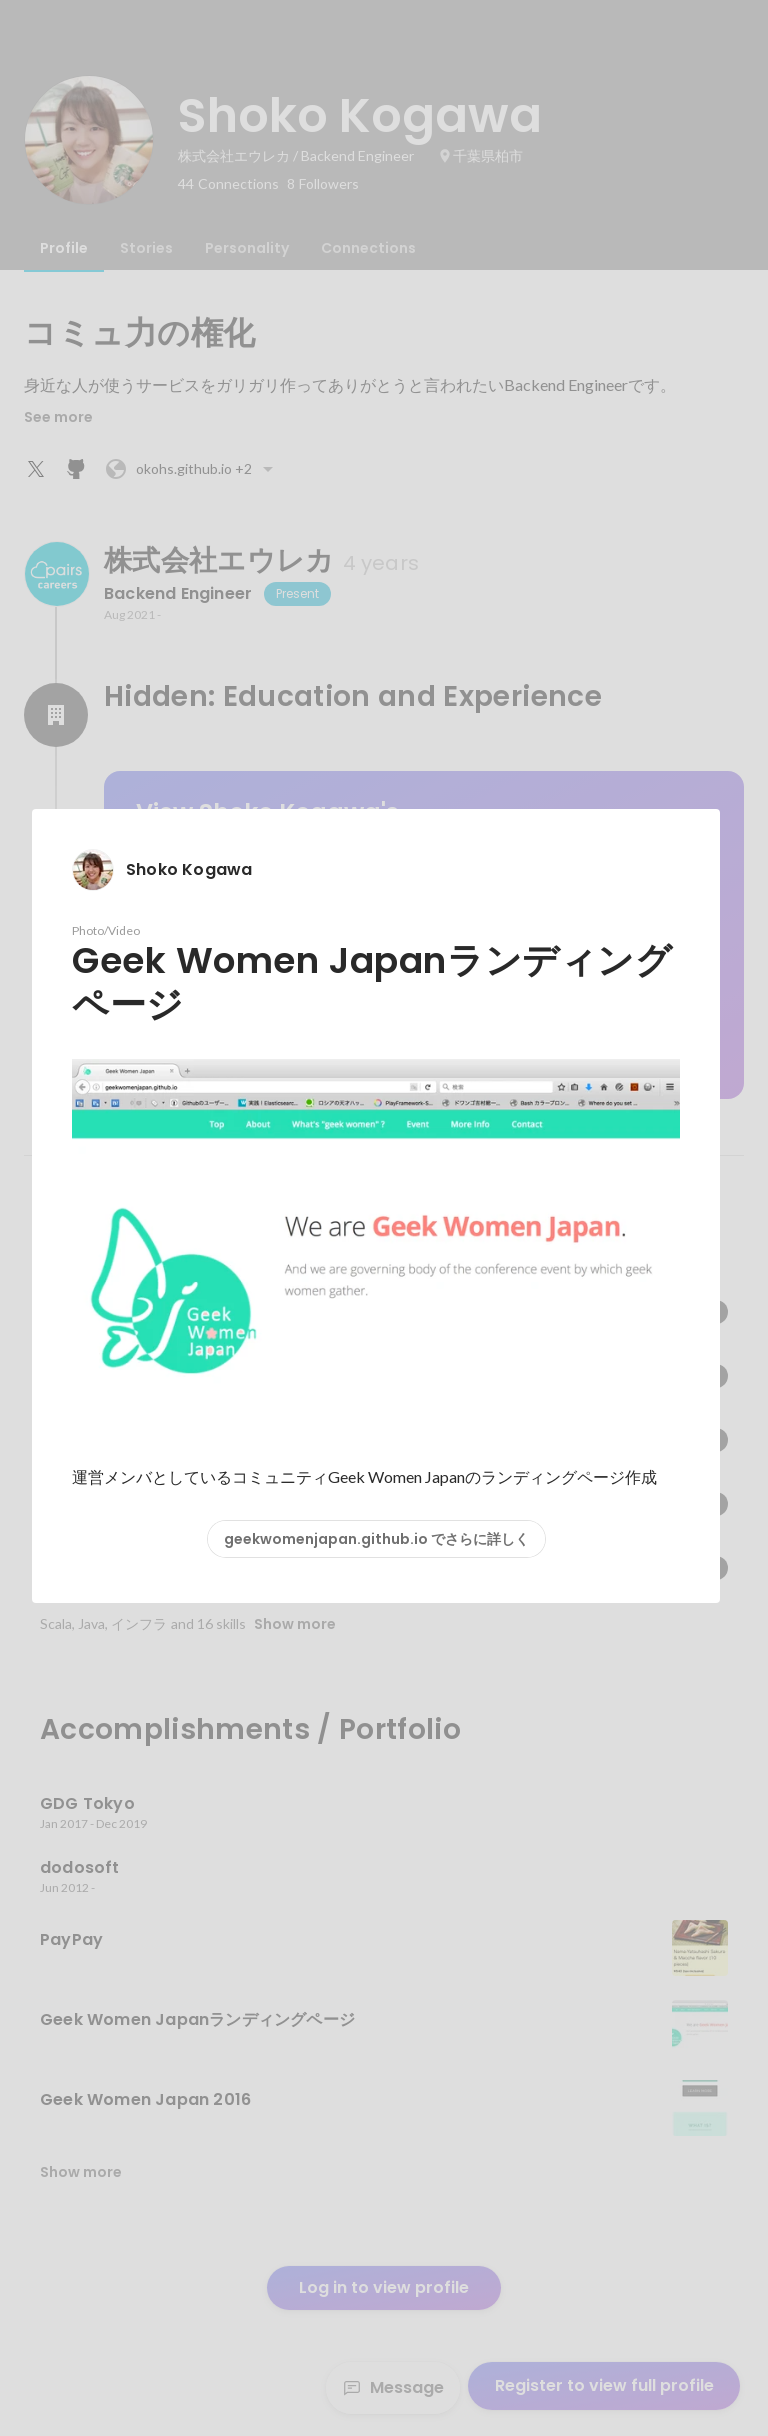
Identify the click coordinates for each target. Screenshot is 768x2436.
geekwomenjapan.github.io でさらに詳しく (376, 1539)
